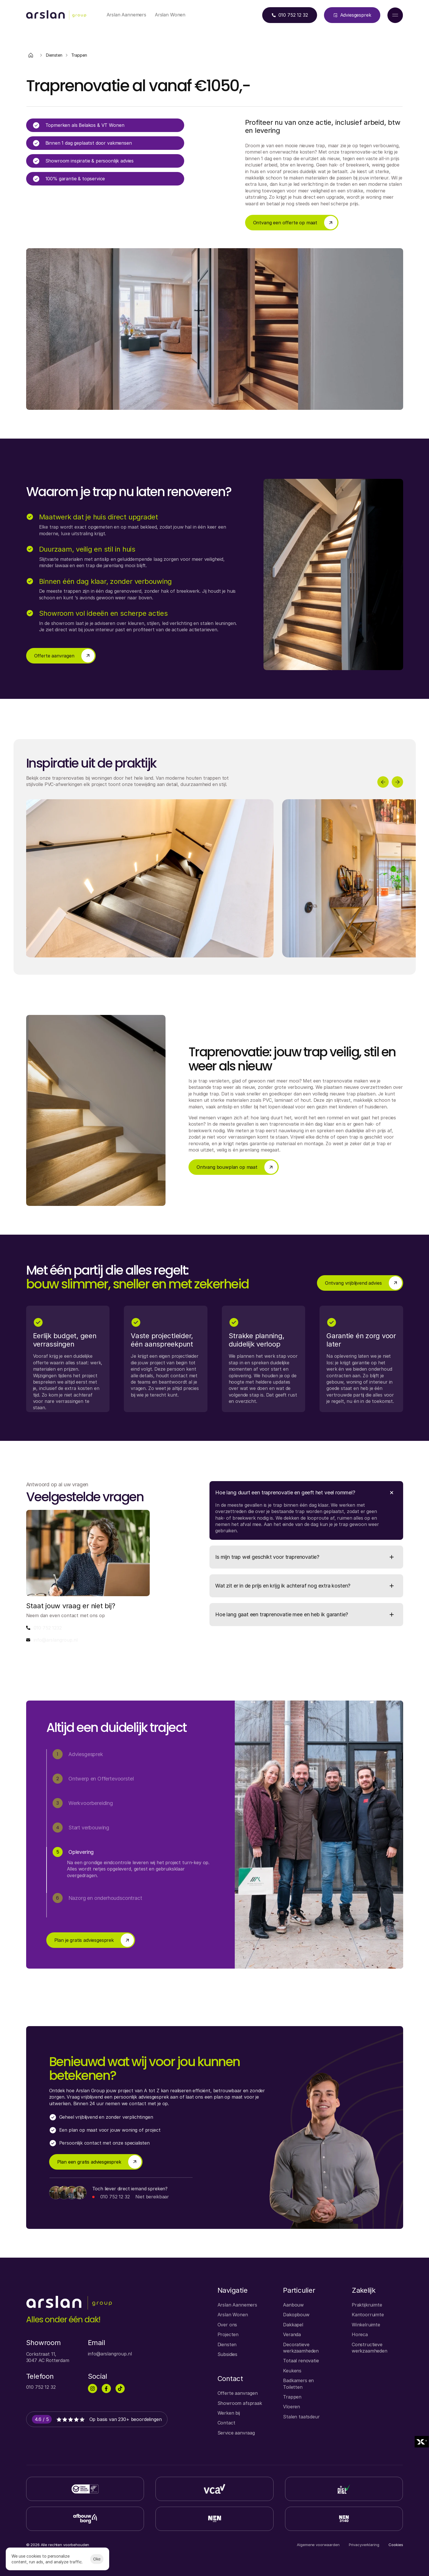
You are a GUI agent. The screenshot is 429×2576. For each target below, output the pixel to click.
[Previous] (383, 782)
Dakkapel (293, 2325)
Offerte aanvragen (238, 2393)
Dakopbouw (296, 2314)
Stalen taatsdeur (301, 2417)
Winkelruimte (366, 2325)
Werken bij (229, 2413)
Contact (226, 2423)
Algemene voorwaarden (318, 2544)
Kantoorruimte (368, 2314)
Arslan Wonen (233, 2314)
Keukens (292, 2371)
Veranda (292, 2334)
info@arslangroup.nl (56, 1640)
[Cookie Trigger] (395, 2544)
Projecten (228, 2334)
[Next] (397, 782)
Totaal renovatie (301, 2360)
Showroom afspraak (240, 2403)
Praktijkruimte (367, 2305)
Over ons (227, 2325)
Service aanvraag (236, 2433)
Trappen (292, 2397)
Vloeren (291, 2406)
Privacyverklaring (364, 2544)
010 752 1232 (48, 1628)
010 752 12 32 (115, 2197)
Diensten (227, 2344)
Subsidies (228, 2354)
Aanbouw (293, 2305)
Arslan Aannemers (237, 2305)
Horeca (360, 2334)
